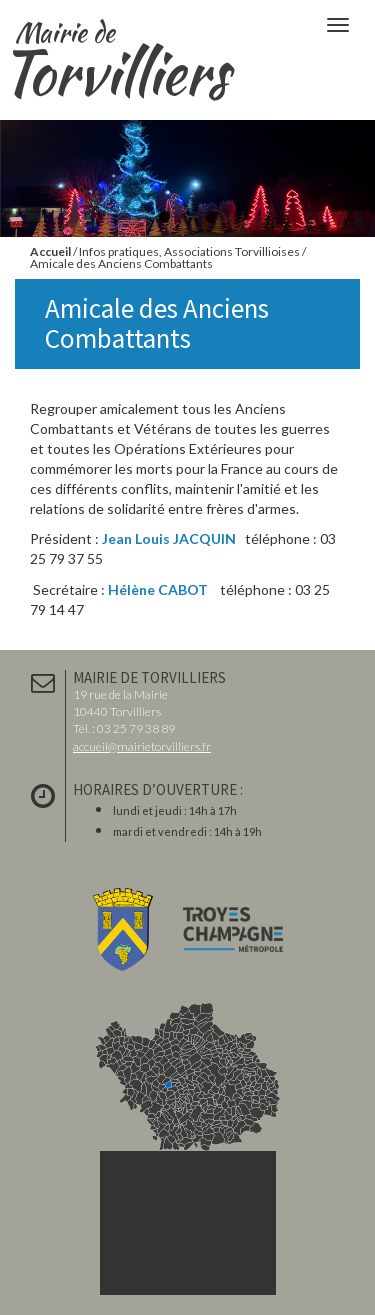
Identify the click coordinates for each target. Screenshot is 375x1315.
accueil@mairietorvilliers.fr (142, 746)
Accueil (50, 251)
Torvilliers (122, 49)
